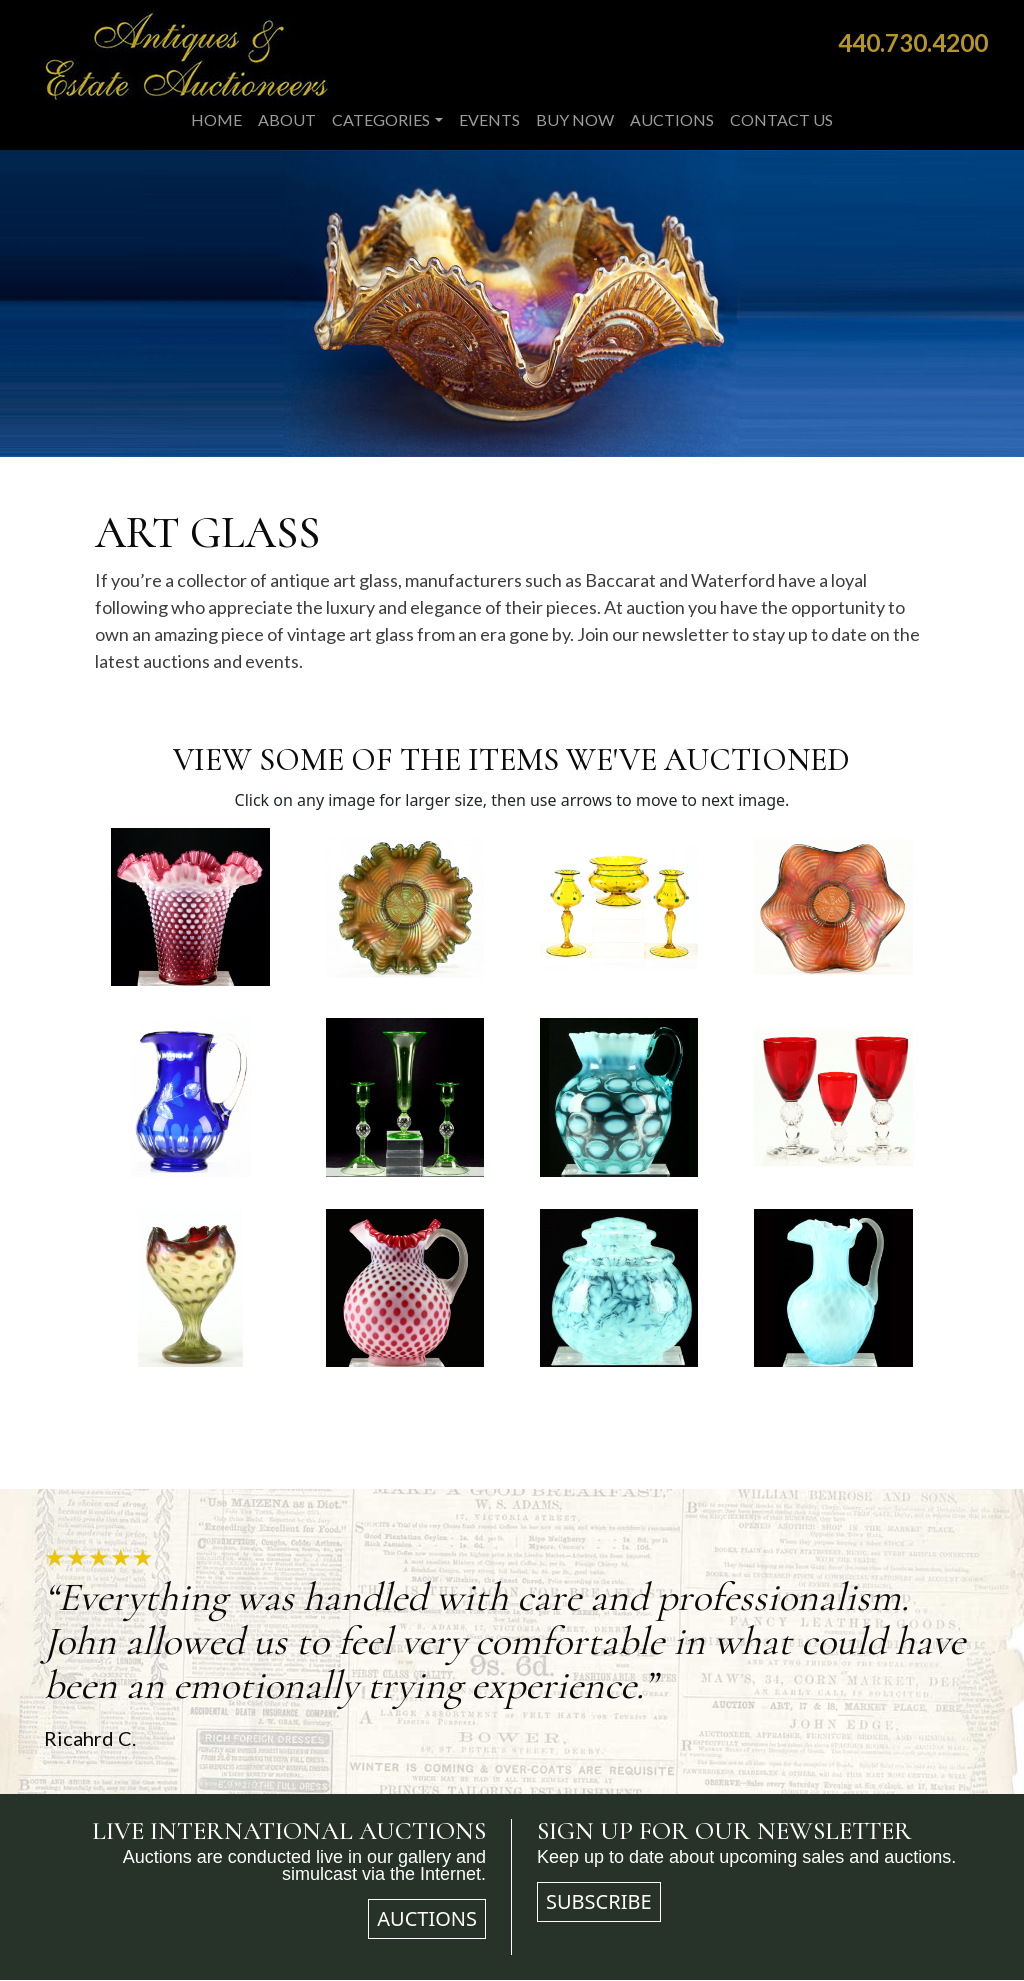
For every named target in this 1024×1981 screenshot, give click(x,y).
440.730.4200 (913, 42)
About (287, 119)
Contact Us (781, 119)
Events (489, 119)
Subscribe (599, 1901)
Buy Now (575, 119)
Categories (381, 119)
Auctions (672, 119)
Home (216, 119)
